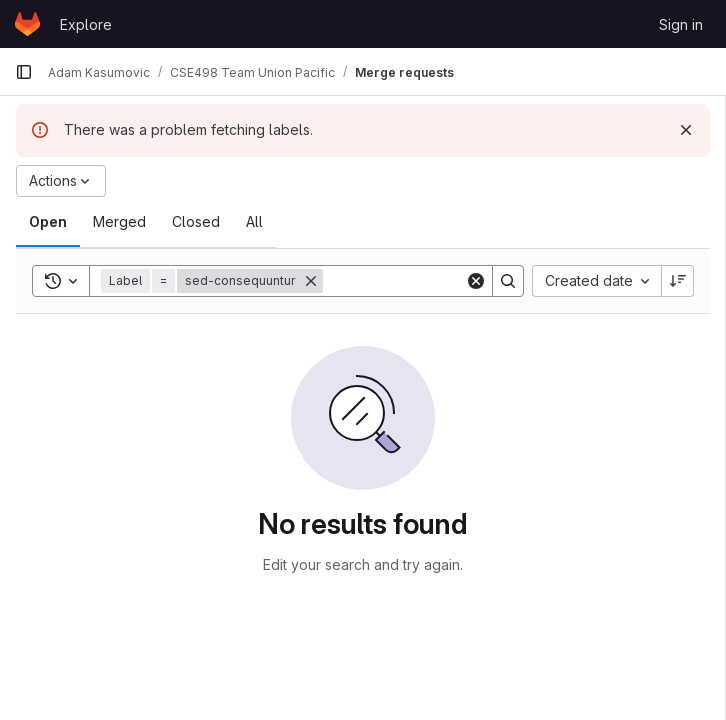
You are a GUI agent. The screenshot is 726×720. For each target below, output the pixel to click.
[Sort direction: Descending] (678, 281)
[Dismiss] (686, 130)
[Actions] (61, 181)
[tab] (48, 222)
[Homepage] (27, 24)
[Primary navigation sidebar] (24, 72)
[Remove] (311, 281)
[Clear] (476, 281)
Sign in (681, 24)
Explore (86, 24)
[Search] (447, 281)
